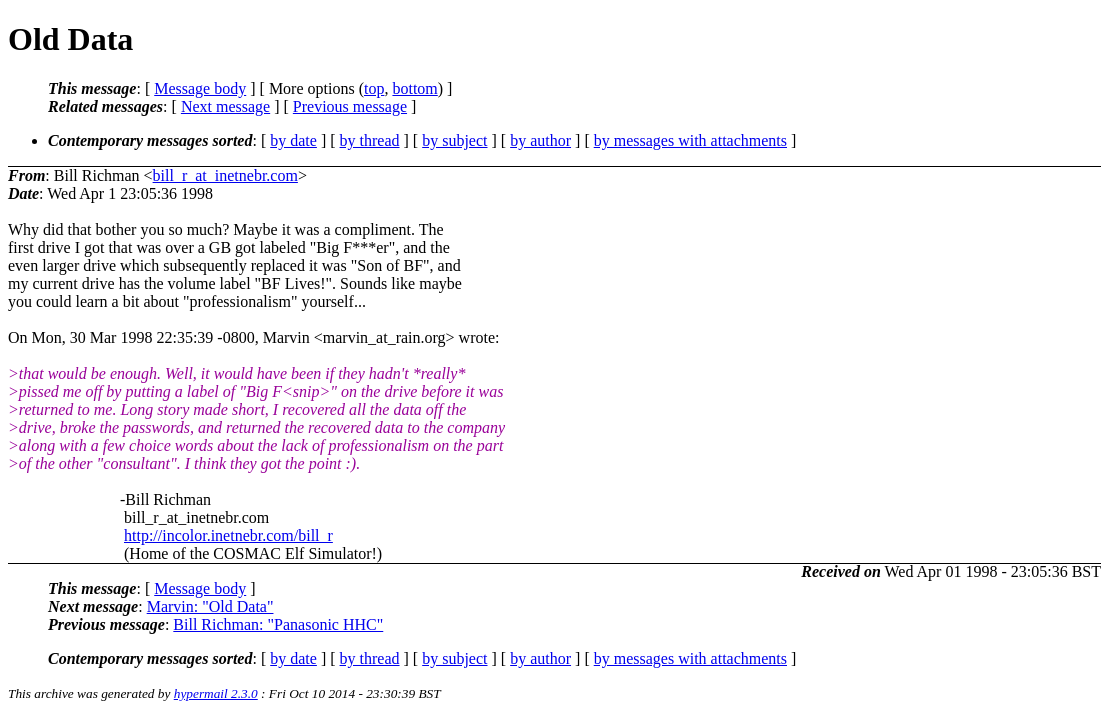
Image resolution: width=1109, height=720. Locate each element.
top (374, 88)
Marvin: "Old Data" (210, 606)
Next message (225, 106)
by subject (454, 140)
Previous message (350, 106)
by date (293, 140)
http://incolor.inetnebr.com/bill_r (228, 535)
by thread (370, 140)
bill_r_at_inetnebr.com (225, 175)
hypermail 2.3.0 (216, 693)
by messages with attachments (690, 140)
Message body (200, 88)
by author (540, 140)
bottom (414, 88)
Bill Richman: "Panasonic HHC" (278, 624)
